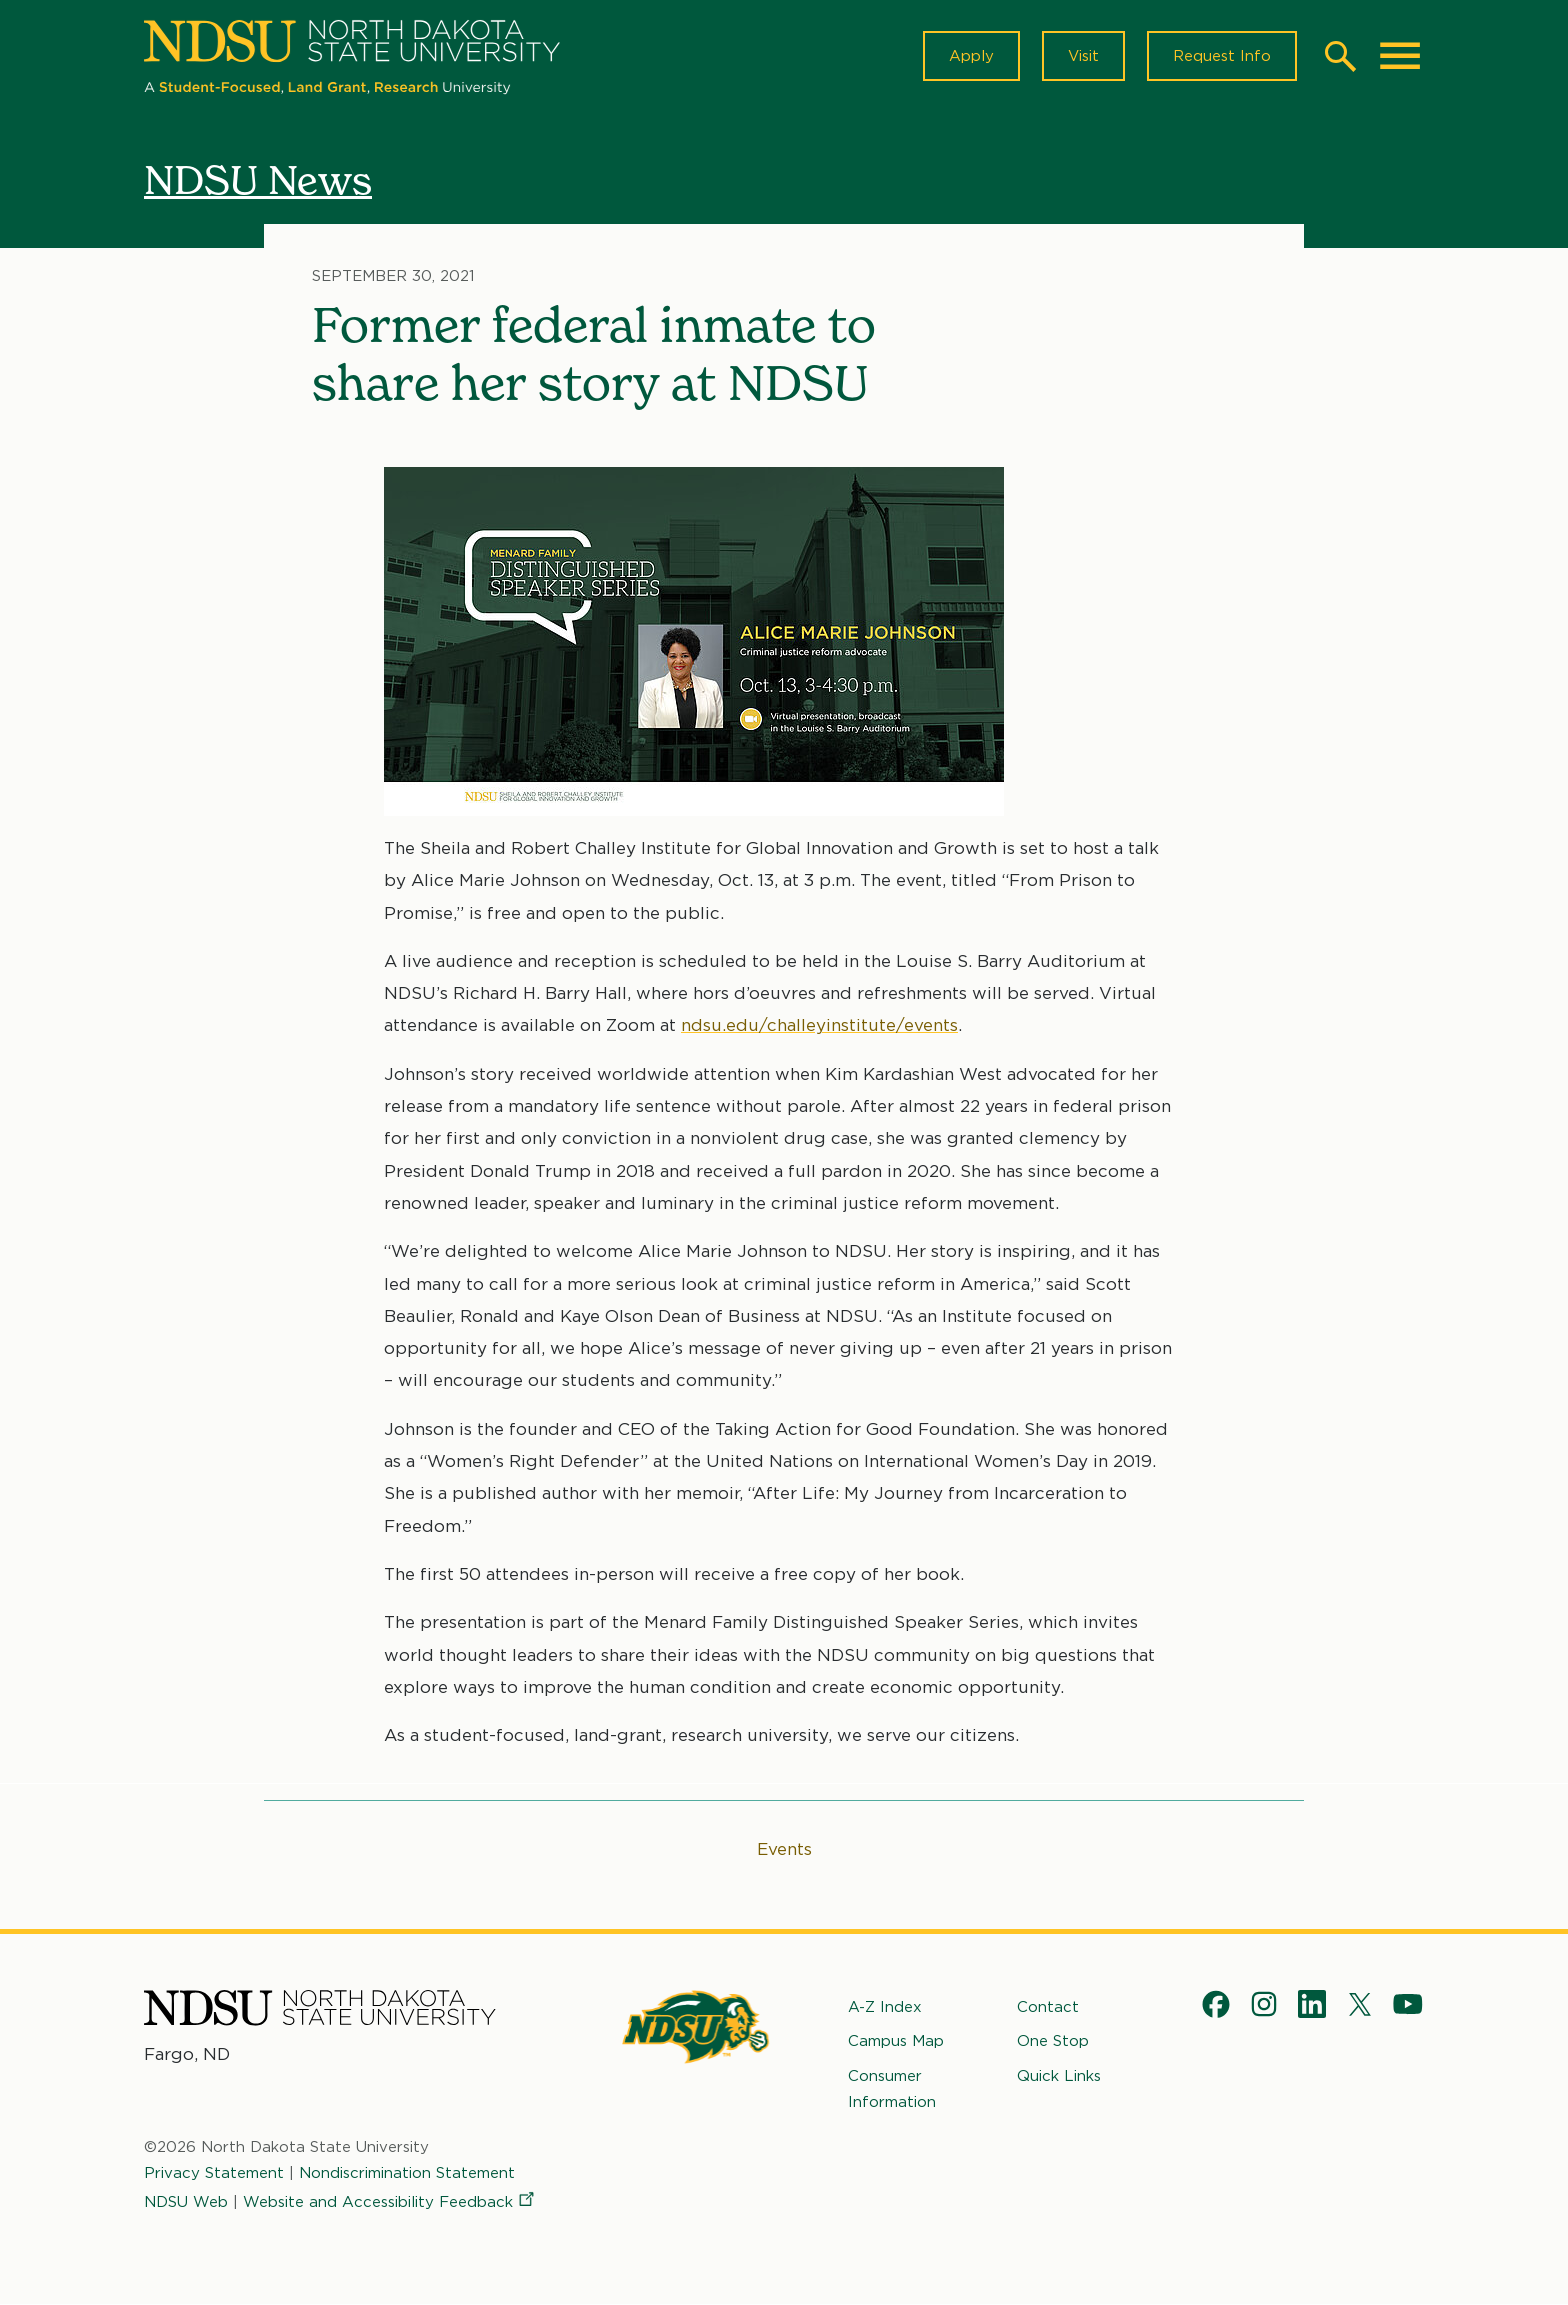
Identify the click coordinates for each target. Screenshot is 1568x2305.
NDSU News (258, 179)
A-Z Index (885, 2007)
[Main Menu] (1400, 56)
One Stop (1053, 2041)
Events (784, 1849)
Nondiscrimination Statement (407, 2173)
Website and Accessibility (390, 2202)
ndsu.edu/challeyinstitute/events (819, 1026)
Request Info (1222, 56)
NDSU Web (186, 2202)
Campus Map (896, 2041)
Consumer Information (892, 2089)
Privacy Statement (214, 2173)
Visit (1083, 56)
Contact (1048, 2007)
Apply (971, 56)
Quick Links (1059, 2076)
